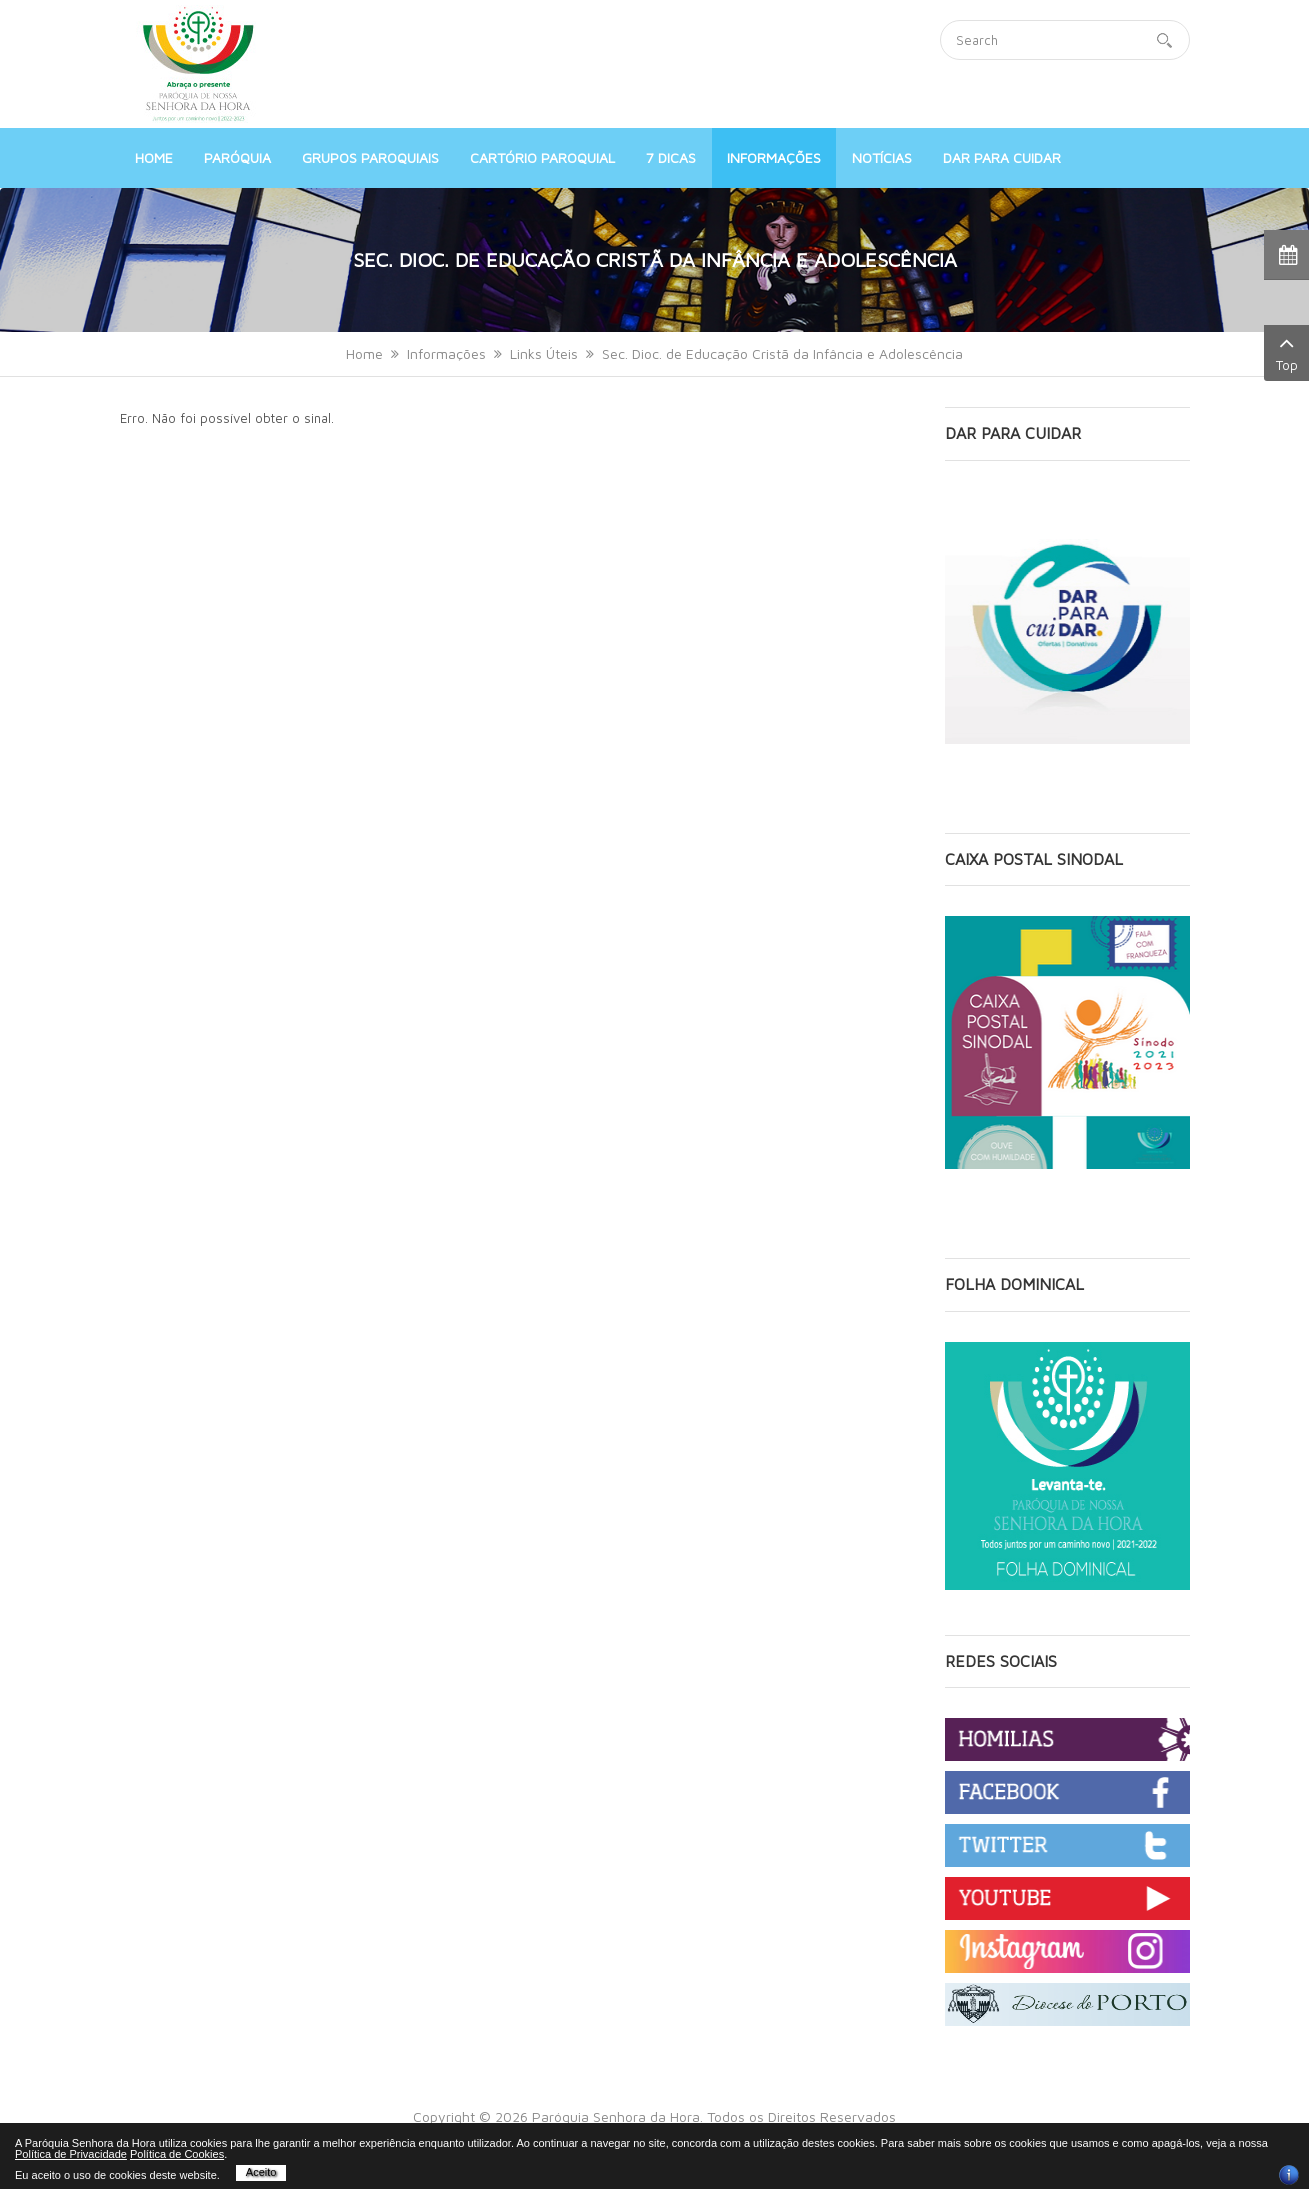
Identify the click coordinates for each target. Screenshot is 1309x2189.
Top (1286, 351)
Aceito (261, 2172)
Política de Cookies (177, 2154)
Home (364, 353)
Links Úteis (544, 353)
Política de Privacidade (71, 2154)
